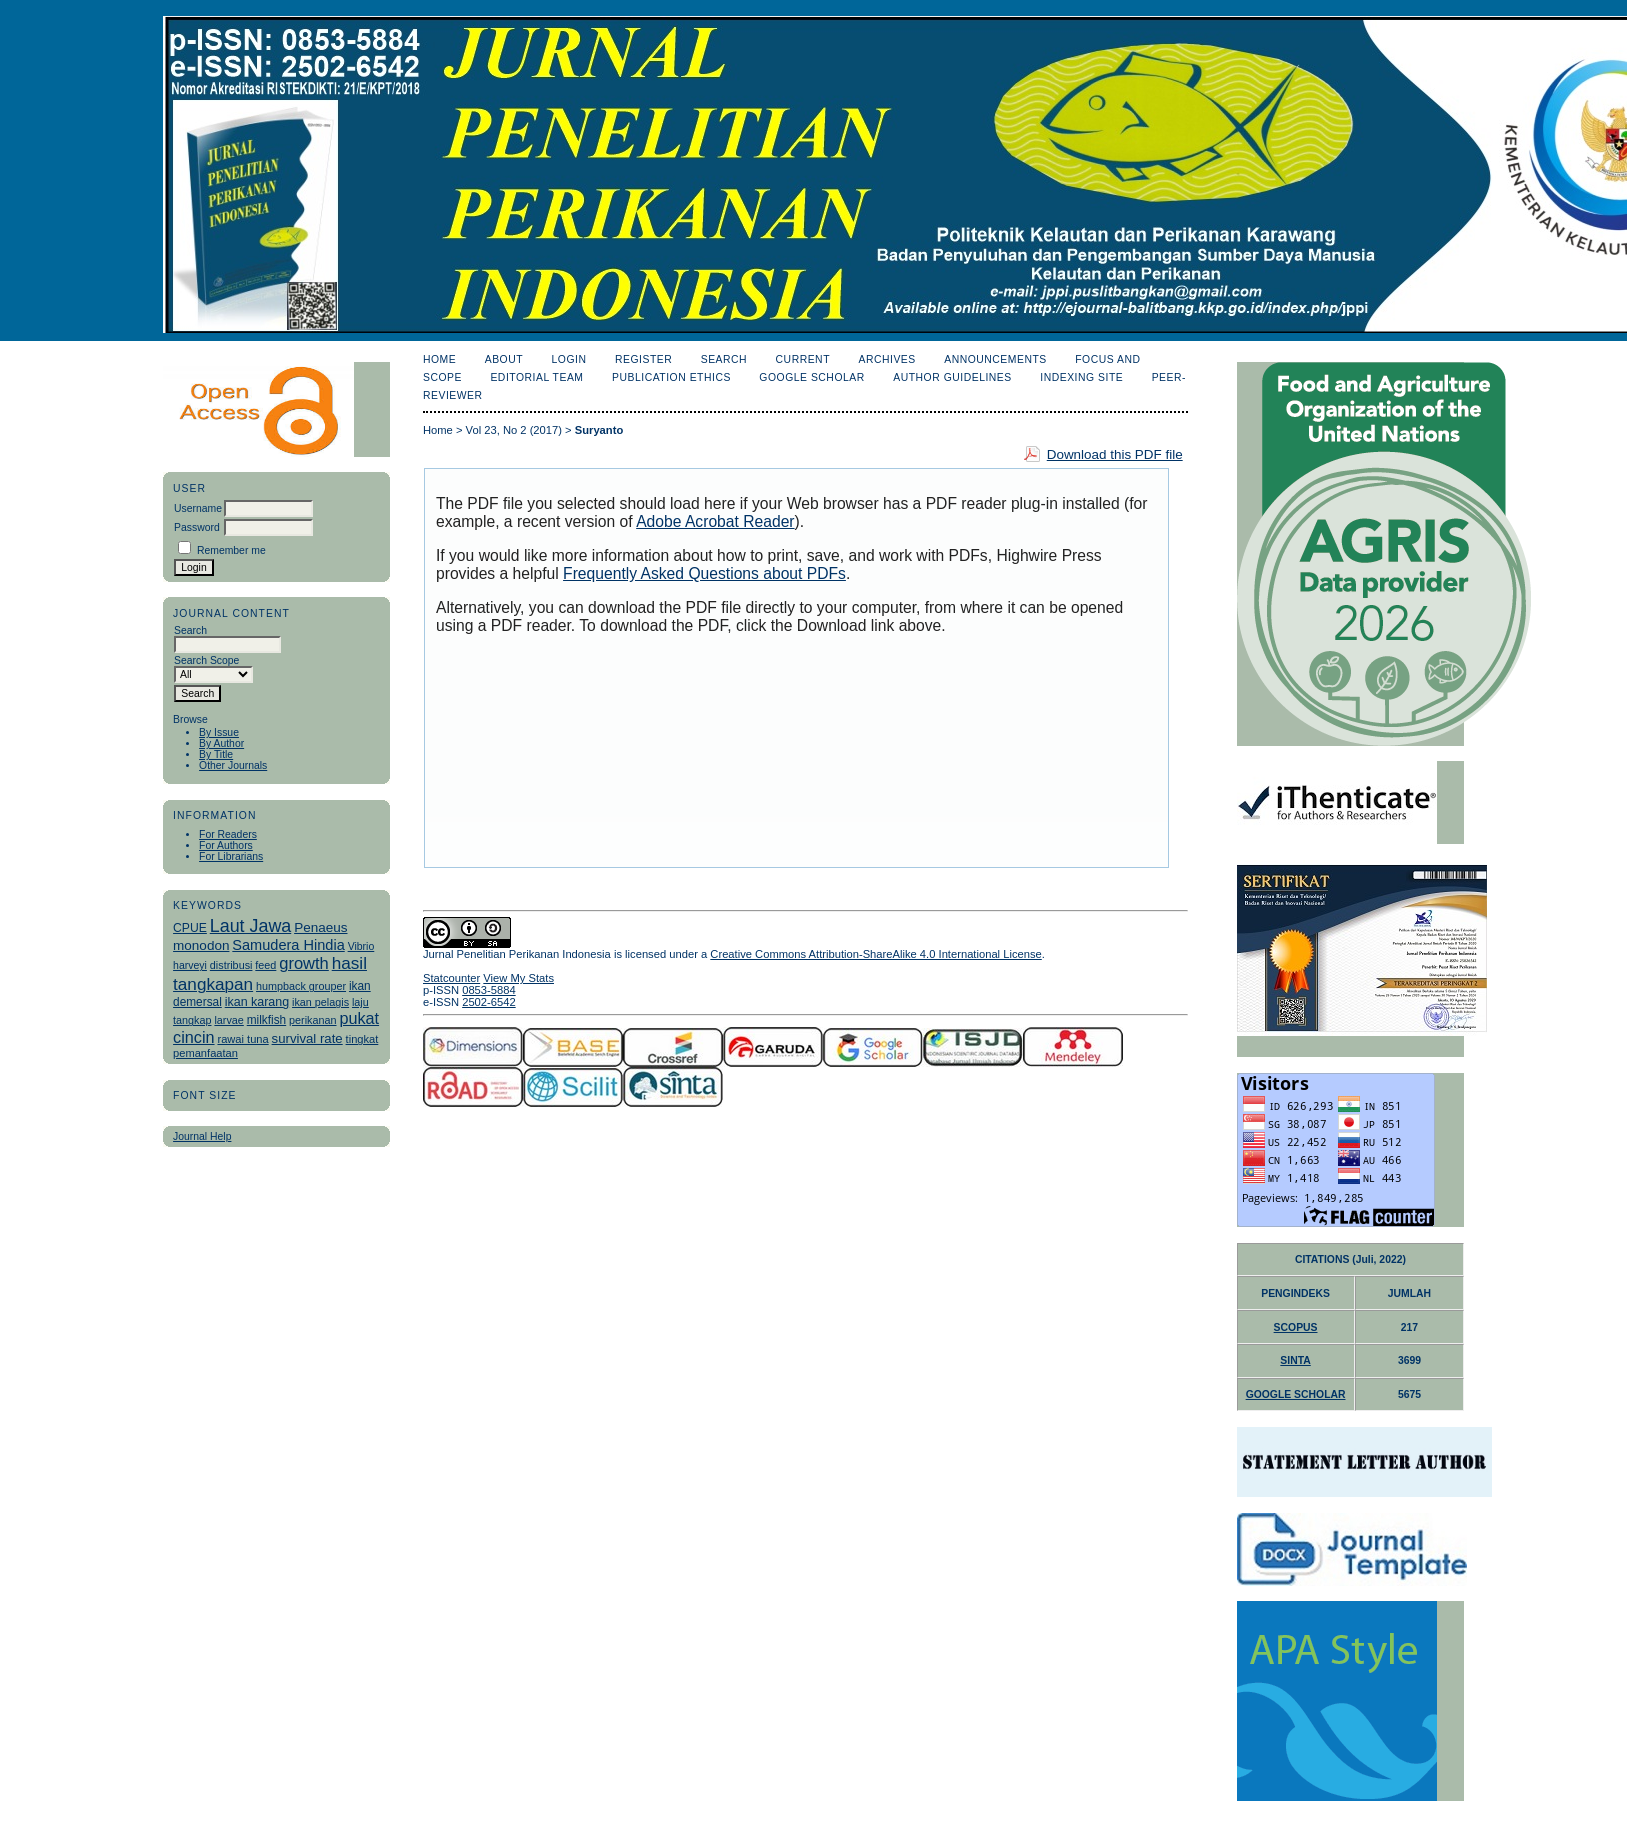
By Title (216, 754)
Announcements (995, 359)
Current (803, 359)
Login (569, 359)
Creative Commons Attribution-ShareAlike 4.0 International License (875, 954)
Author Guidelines (952, 377)
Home (439, 359)
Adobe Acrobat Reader (715, 521)
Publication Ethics (671, 377)
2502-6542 (489, 1002)
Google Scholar (811, 377)
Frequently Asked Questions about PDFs (704, 573)
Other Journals (233, 765)
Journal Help (202, 1136)
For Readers (228, 834)
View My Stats (518, 978)
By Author (221, 743)
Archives (886, 359)
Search (724, 359)
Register (643, 359)
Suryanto (599, 430)
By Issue (219, 732)
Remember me (231, 550)
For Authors (226, 845)
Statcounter (451, 978)
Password (197, 527)
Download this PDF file (1115, 454)
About (504, 359)
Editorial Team (536, 377)
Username (198, 508)
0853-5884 (489, 990)
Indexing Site (1081, 377)
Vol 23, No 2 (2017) (514, 430)
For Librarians (231, 856)
